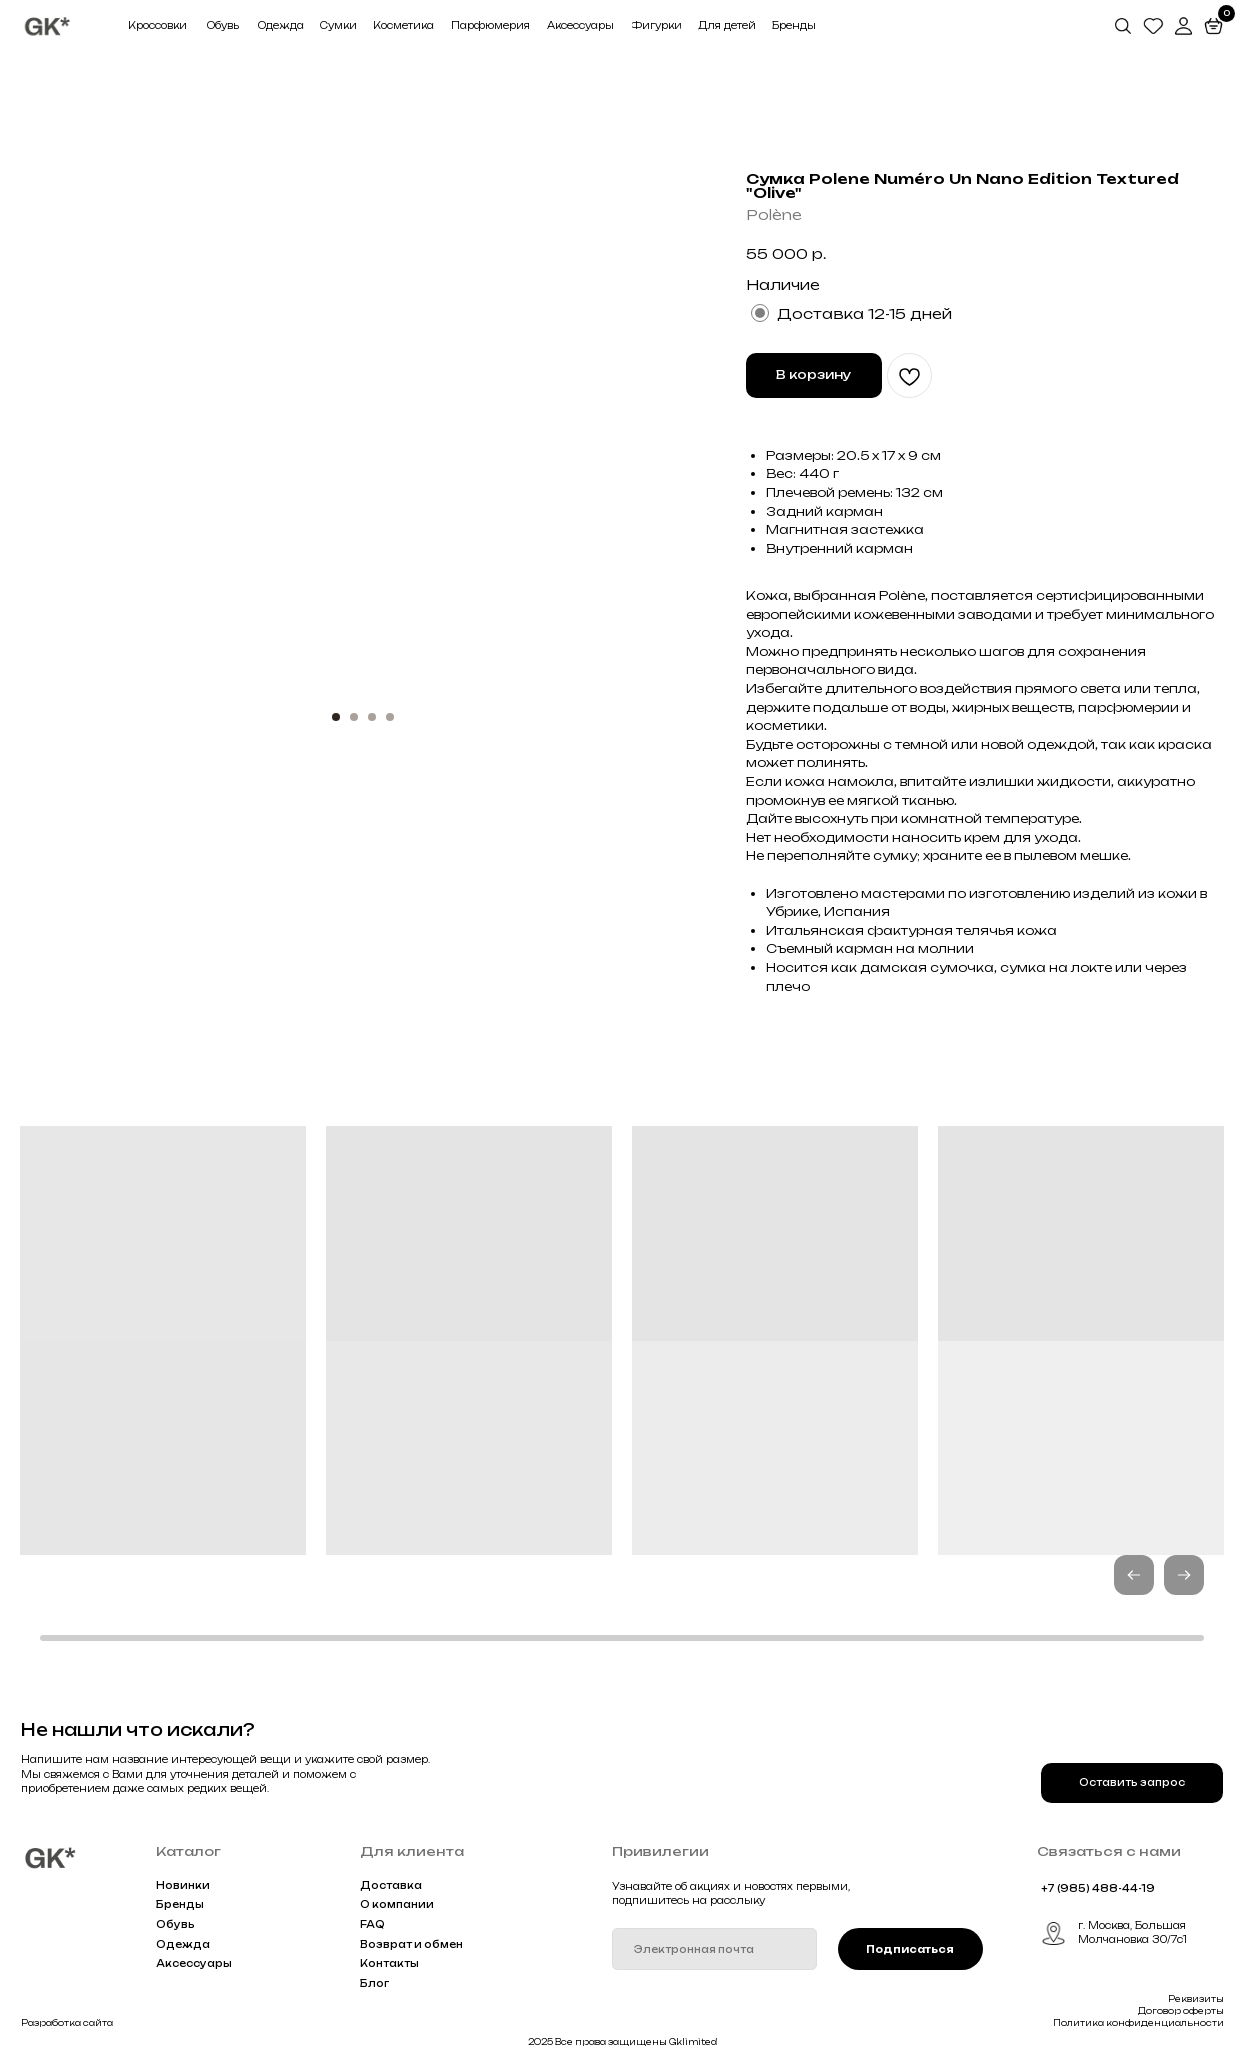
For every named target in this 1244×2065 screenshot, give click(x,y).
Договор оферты (1181, 2011)
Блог (374, 1983)
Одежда (183, 1944)
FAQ (372, 1924)
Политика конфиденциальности (1138, 2023)
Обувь (175, 1924)
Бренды (180, 1904)
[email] (714, 1948)
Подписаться (910, 1949)
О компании (397, 1904)
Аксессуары (194, 1963)
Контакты (389, 1963)
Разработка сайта (67, 2023)
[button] (1184, 1575)
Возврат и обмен (411, 1944)
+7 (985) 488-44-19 (1098, 1888)
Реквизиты (1196, 1999)
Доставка (391, 1885)
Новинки (183, 1885)
